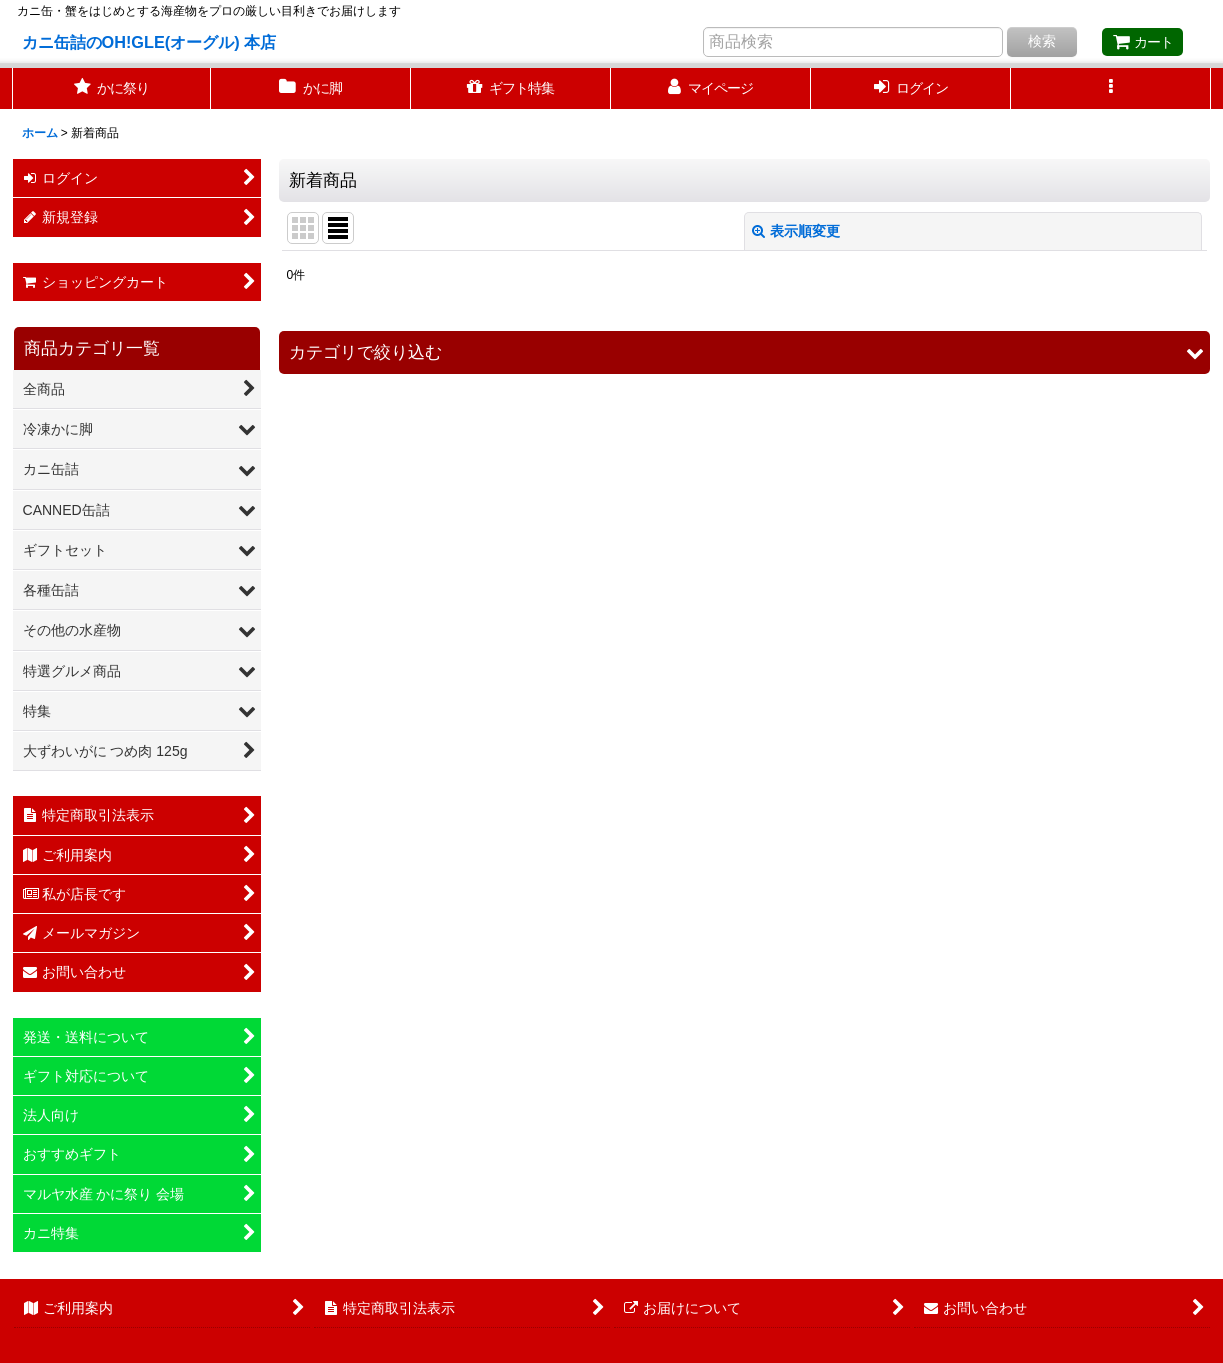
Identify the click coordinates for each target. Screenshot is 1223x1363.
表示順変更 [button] (796, 231)
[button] (1111, 88)
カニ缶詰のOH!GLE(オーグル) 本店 (149, 42)
